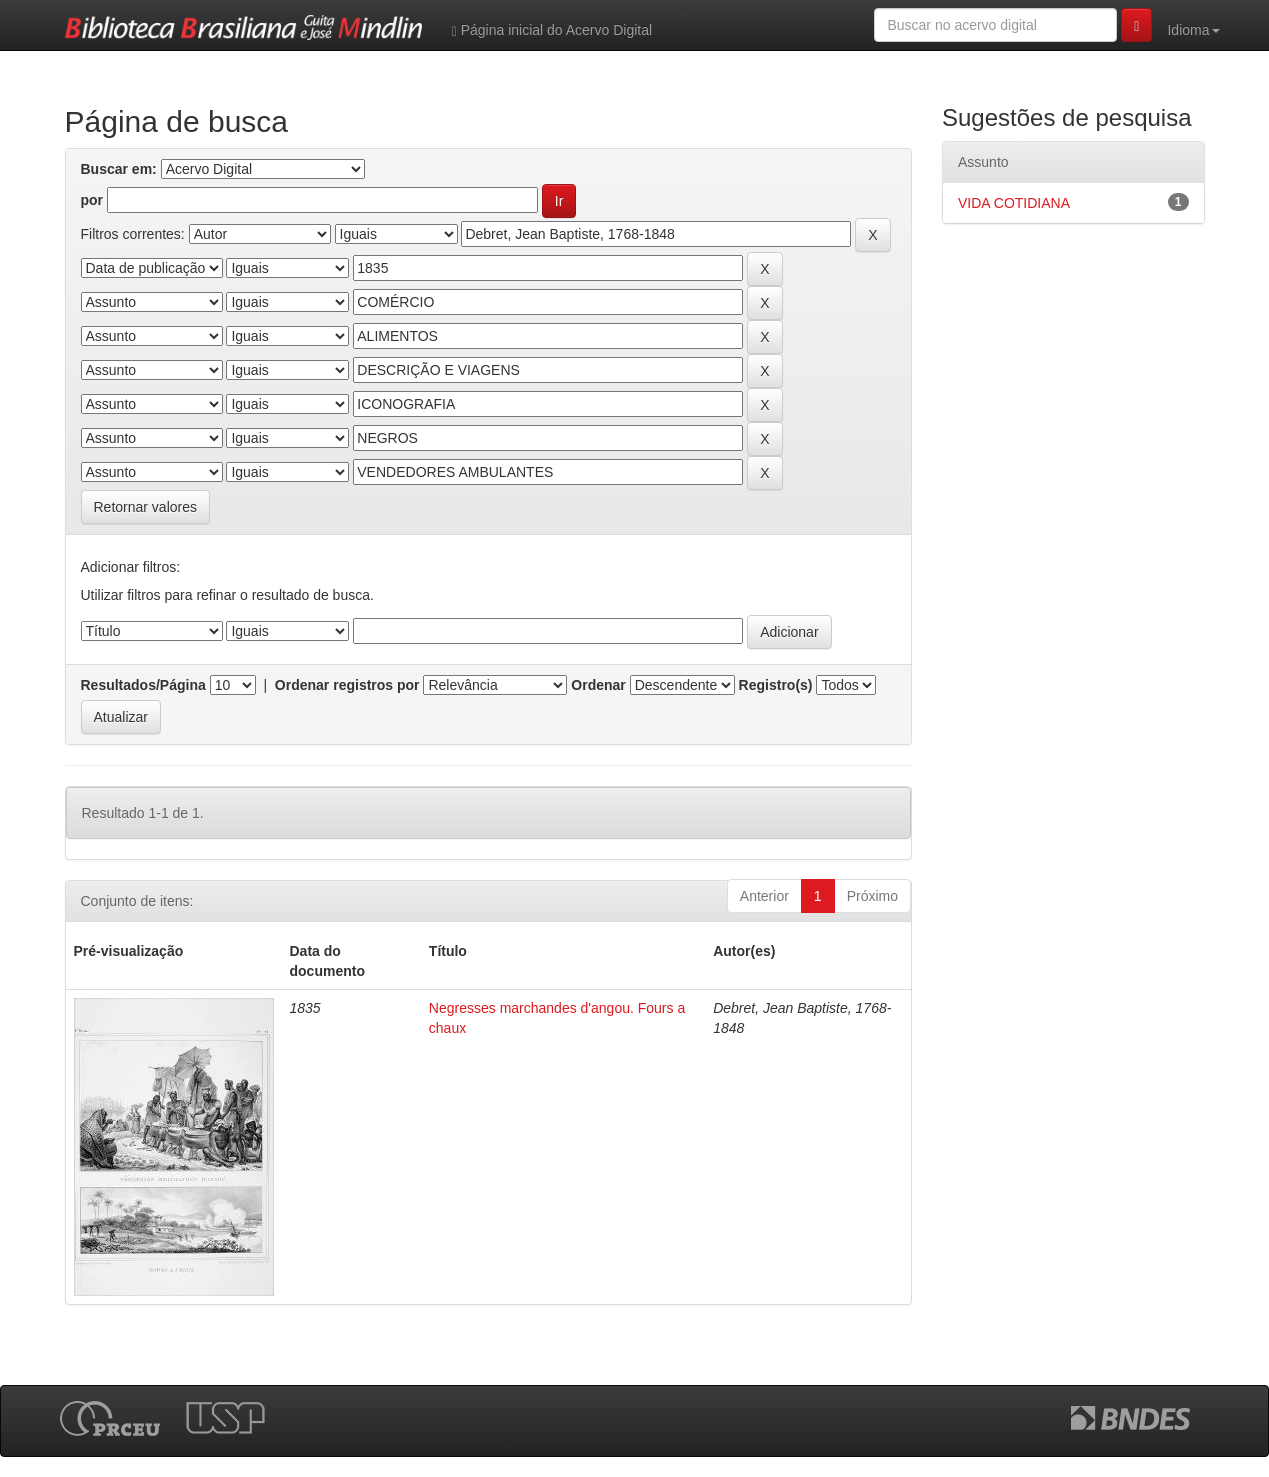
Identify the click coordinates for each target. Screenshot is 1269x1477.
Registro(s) (776, 685)
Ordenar (598, 685)
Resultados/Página (143, 685)
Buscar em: (119, 169)
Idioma (1193, 30)
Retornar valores (146, 507)
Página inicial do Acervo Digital (552, 30)
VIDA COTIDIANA (1014, 203)
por (92, 200)
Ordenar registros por (347, 685)
